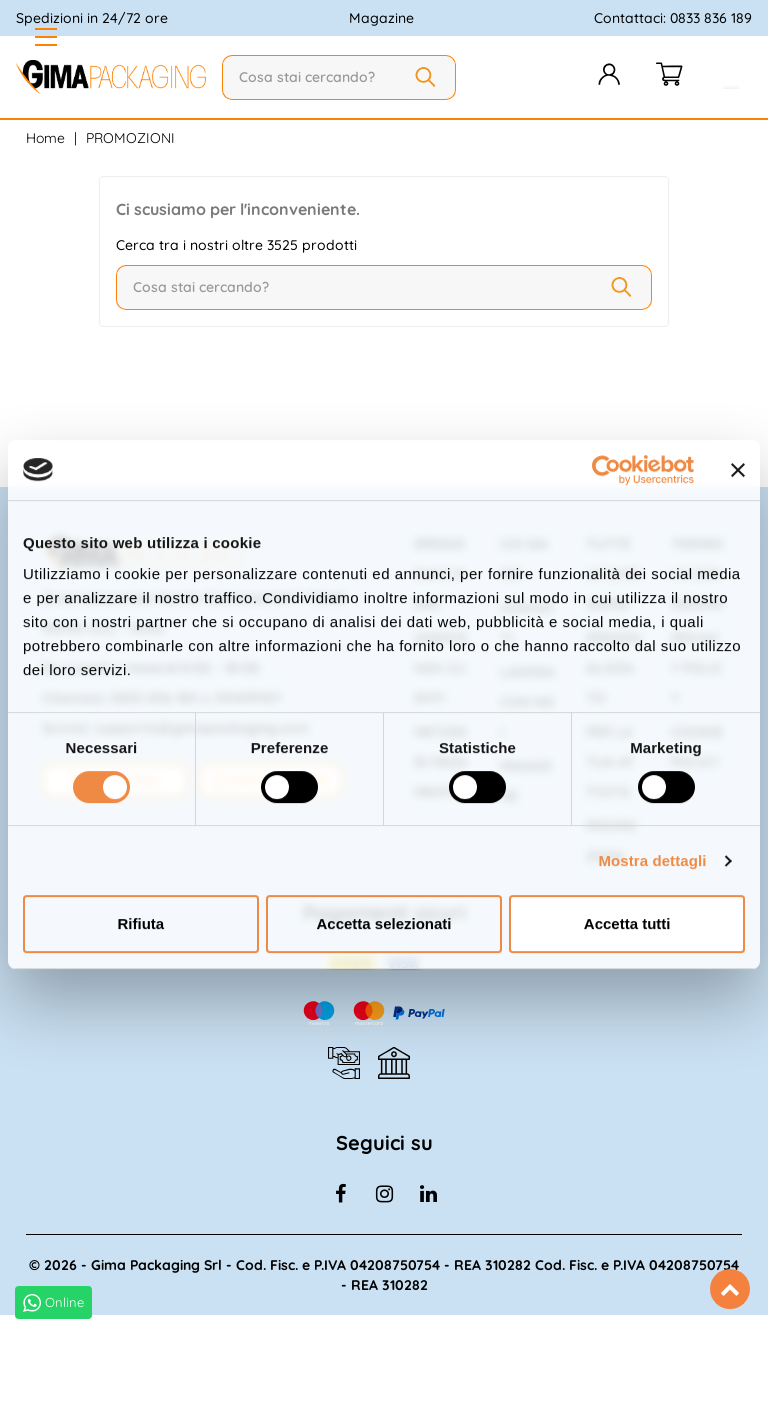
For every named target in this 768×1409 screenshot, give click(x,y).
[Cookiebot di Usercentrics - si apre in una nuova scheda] (606, 470)
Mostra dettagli (652, 860)
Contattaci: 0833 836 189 (673, 18)
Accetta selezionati (383, 923)
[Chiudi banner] (738, 470)
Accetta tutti (627, 923)
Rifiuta (140, 923)
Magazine (381, 18)
